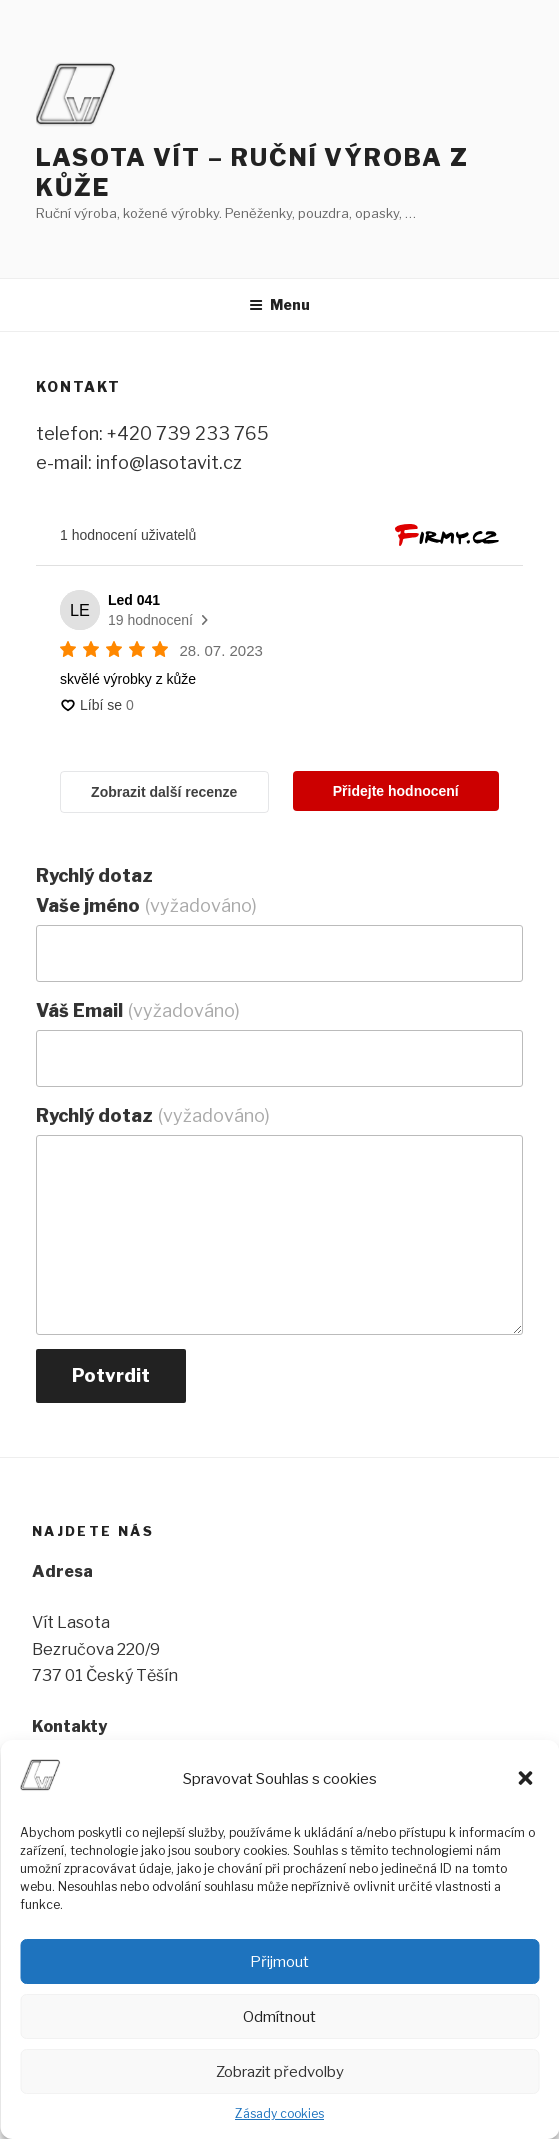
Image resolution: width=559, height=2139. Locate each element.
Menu (279, 304)
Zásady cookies (279, 2113)
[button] (527, 1780)
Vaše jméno (146, 905)
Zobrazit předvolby (280, 2072)
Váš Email (138, 1010)
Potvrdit (111, 1375)
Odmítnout (279, 2017)
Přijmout (279, 1962)
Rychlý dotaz (153, 1115)
